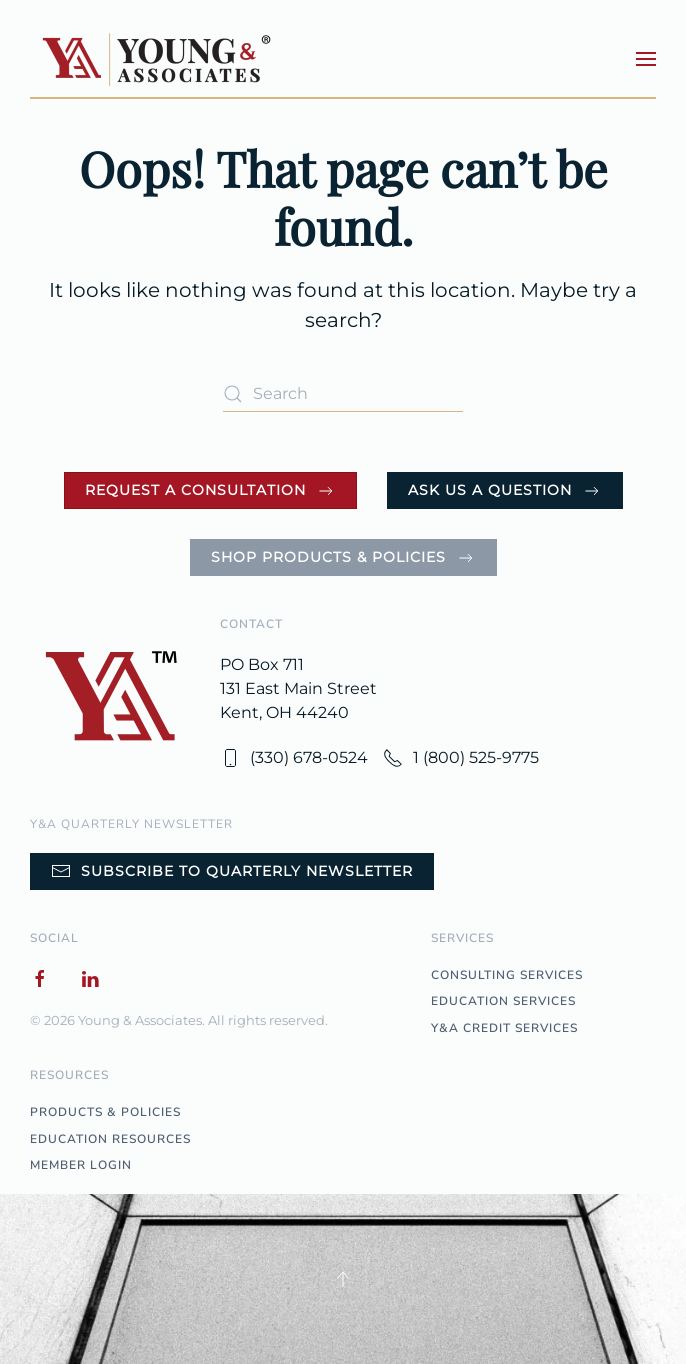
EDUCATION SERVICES (503, 1001)
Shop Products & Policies (343, 558)
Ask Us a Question (505, 491)
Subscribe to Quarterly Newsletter (232, 871)
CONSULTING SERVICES (507, 975)
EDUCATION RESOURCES (110, 1139)
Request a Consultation (210, 491)
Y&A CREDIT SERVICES (504, 1028)
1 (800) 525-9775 (461, 758)
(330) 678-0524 (294, 758)
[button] (646, 59)
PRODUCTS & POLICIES (105, 1112)
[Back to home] (158, 58)
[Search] (343, 393)
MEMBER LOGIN (81, 1165)
